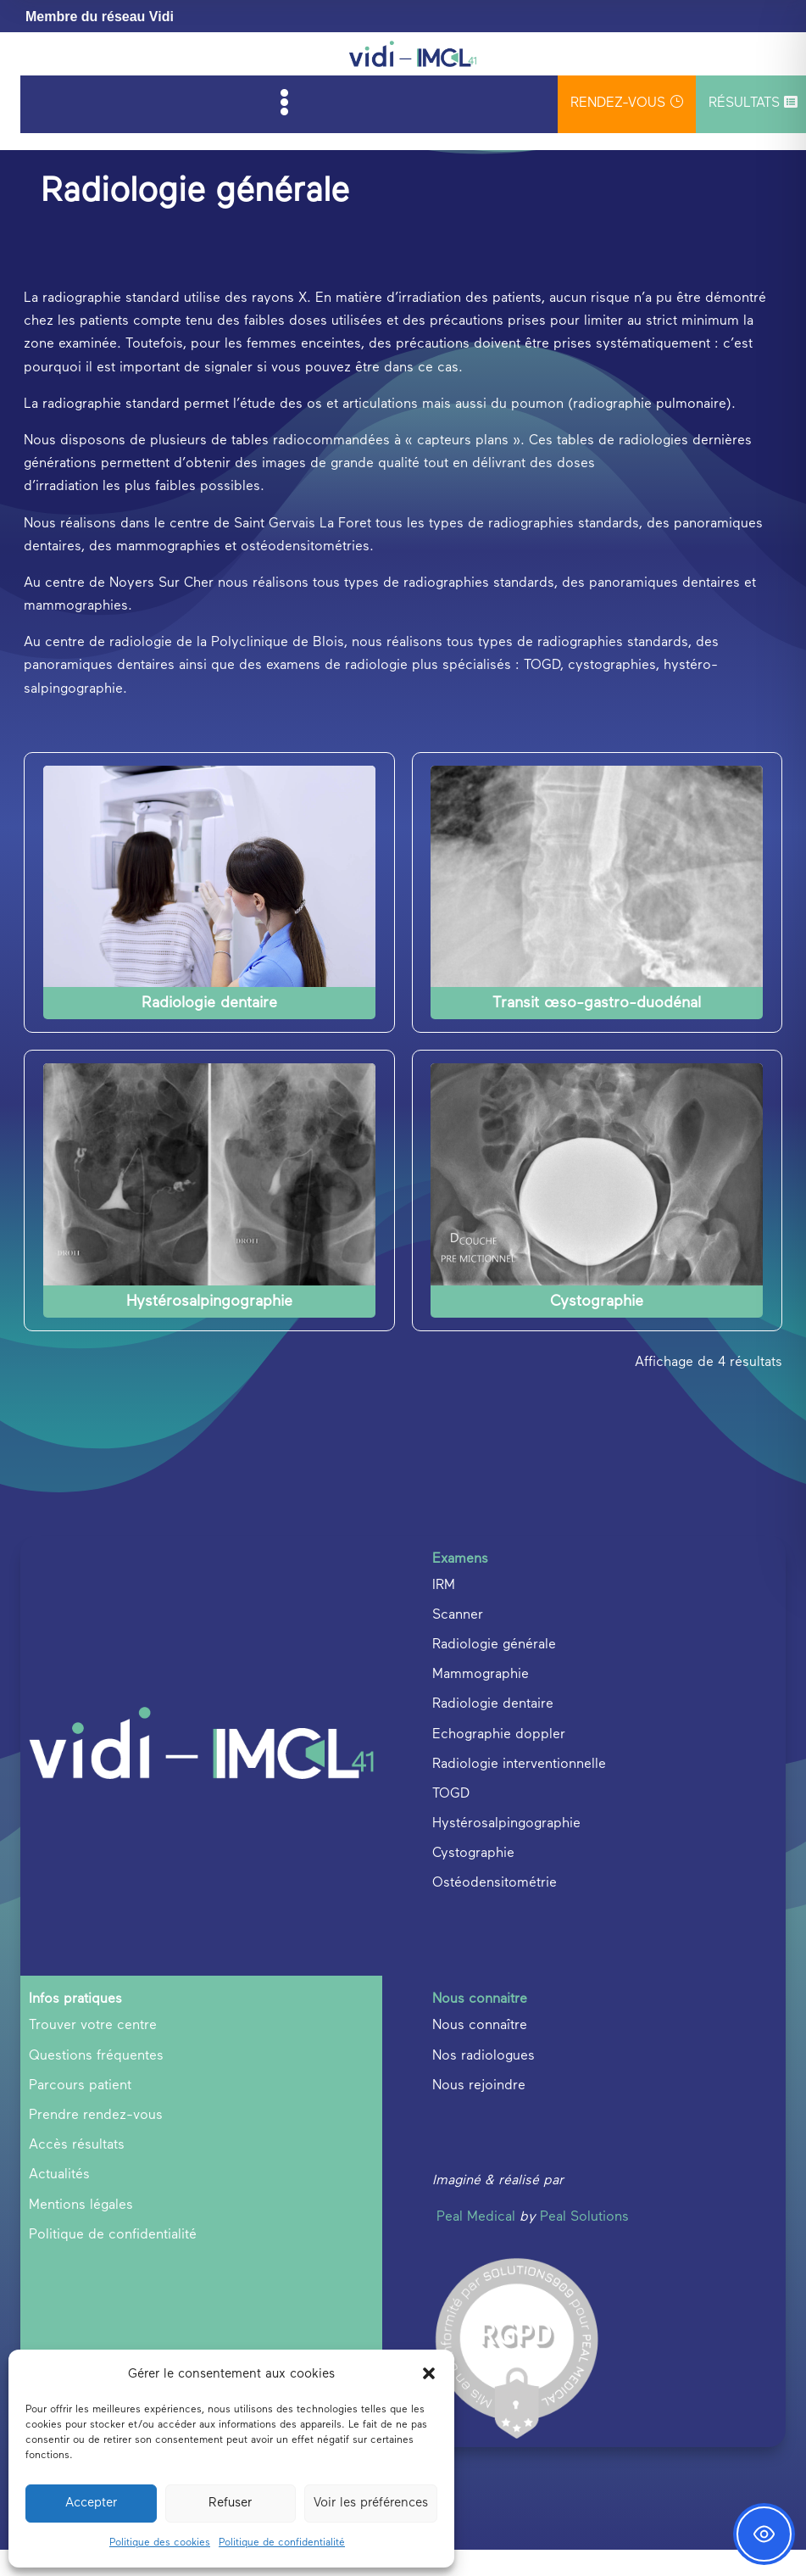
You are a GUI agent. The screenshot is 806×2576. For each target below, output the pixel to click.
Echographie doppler (498, 1761)
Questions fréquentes (96, 2082)
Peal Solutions (584, 2244)
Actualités (59, 2202)
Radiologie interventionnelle (519, 1791)
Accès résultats (77, 2172)
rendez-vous (626, 102)
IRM (443, 1612)
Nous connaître (479, 2053)
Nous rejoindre (478, 2112)
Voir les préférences (371, 2502)
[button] (428, 2373)
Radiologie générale (494, 1672)
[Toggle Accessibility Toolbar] (764, 2534)
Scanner (457, 1641)
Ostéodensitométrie (494, 1910)
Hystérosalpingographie (209, 1327)
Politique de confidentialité (282, 2543)
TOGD (451, 1820)
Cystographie (596, 1327)
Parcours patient (80, 2112)
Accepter (91, 2502)
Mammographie (480, 1702)
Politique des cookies (159, 2543)
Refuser (230, 2502)
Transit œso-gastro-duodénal (596, 1030)
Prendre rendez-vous (96, 2142)
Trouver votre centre (93, 2053)
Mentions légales (81, 2232)
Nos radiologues (483, 2082)
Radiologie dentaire (209, 1030)
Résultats (753, 102)
